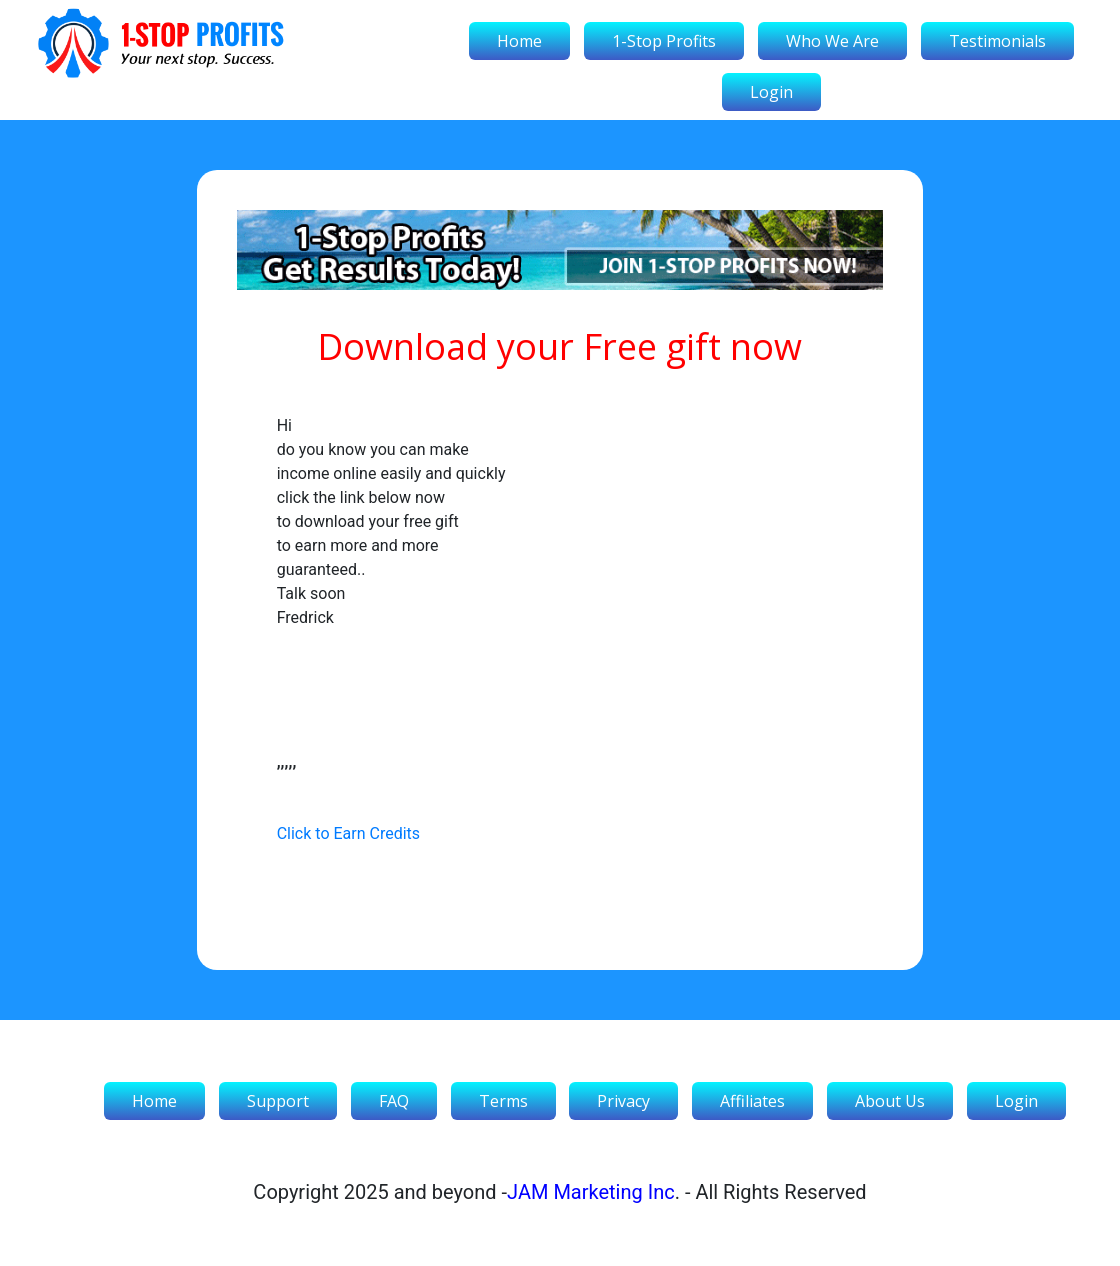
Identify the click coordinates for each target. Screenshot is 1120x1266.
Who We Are (832, 41)
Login (771, 92)
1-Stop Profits (664, 41)
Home (519, 41)
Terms (503, 1101)
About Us (890, 1101)
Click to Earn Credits (348, 833)
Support (278, 1101)
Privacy (623, 1101)
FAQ (394, 1101)
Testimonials (997, 41)
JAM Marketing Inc (591, 1192)
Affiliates (752, 1101)
